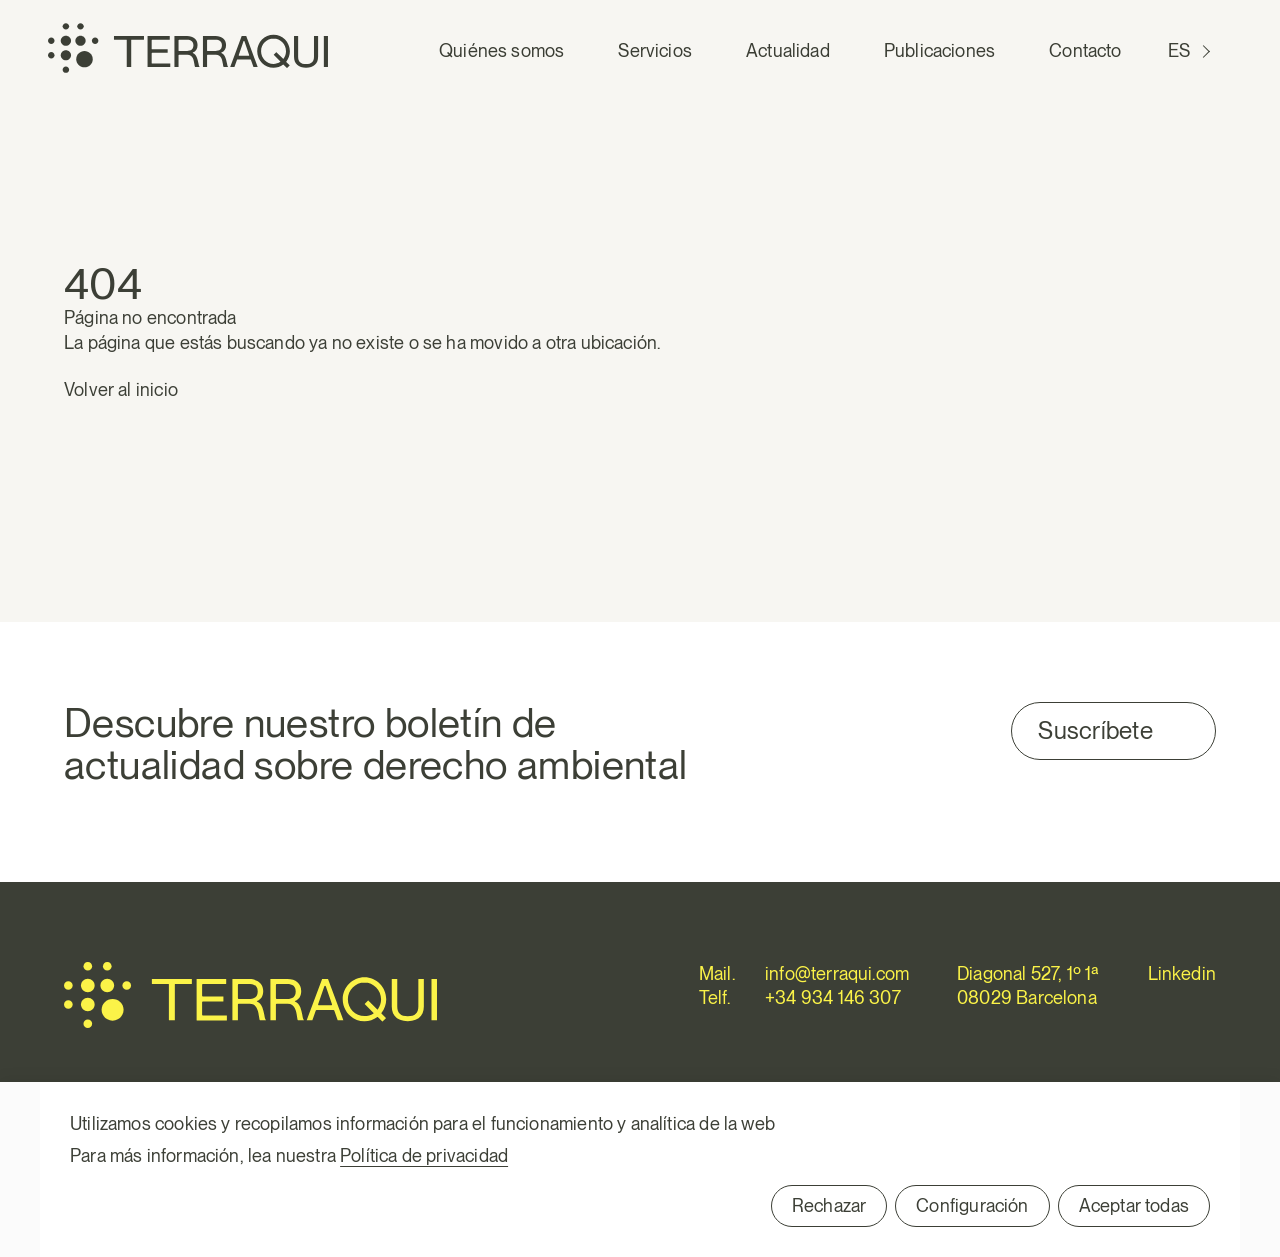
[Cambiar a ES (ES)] (1191, 51)
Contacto (1085, 50)
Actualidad (788, 50)
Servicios (655, 50)
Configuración (972, 1205)
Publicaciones (939, 50)
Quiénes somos (501, 50)
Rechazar (829, 1205)
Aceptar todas (1134, 1205)
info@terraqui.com (837, 973)
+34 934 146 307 (833, 997)
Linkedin (1182, 973)
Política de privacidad (424, 1155)
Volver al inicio (121, 389)
